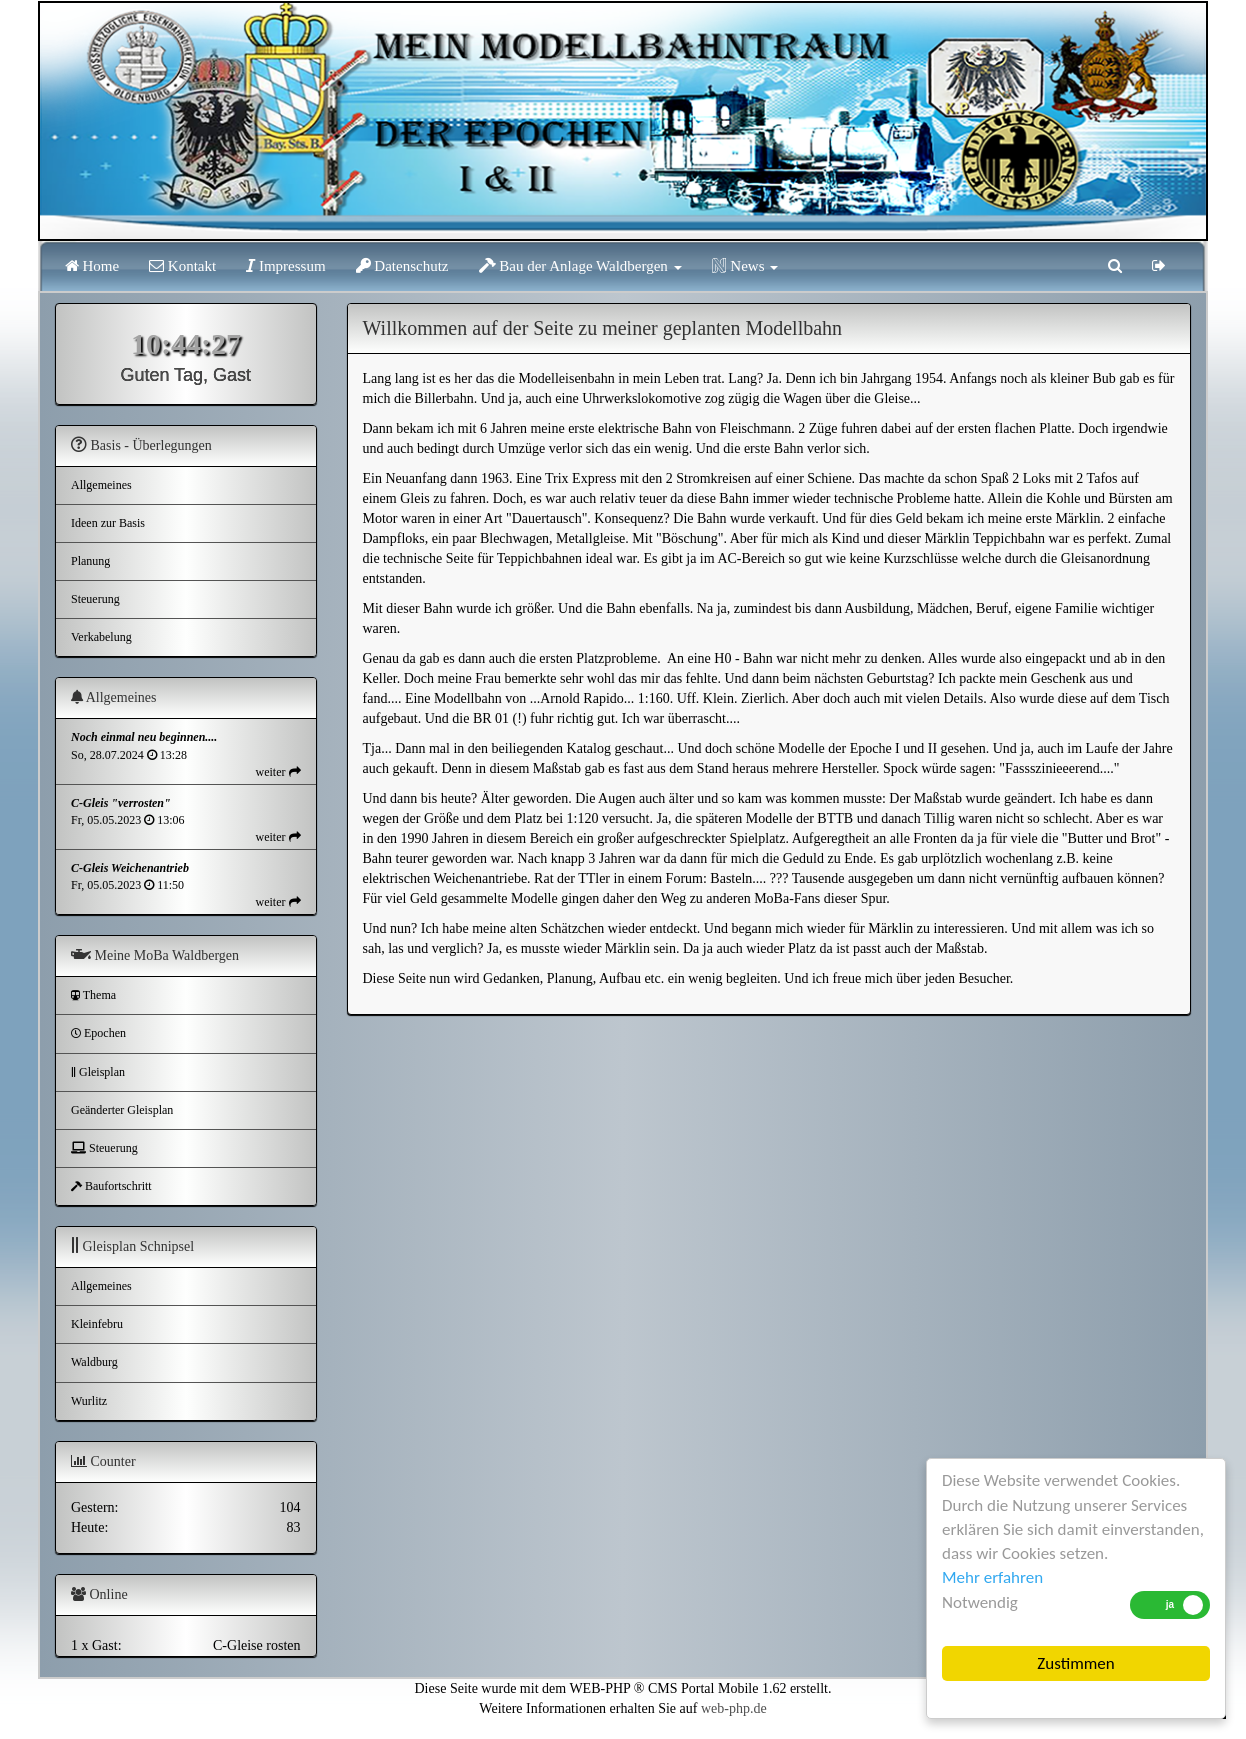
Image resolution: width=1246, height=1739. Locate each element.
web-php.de (734, 1708)
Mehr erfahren (992, 1577)
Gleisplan (98, 1072)
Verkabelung (101, 637)
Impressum (285, 266)
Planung (90, 561)
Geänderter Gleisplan (122, 1110)
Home (92, 266)
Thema (93, 995)
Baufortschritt (111, 1186)
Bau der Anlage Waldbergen (580, 266)
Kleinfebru (97, 1324)
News (745, 266)
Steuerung (95, 599)
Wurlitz (89, 1401)
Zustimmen (1075, 1663)
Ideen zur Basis (108, 523)
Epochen (98, 1033)
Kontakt (182, 266)
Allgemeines (101, 485)
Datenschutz (402, 266)
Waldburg (94, 1362)
